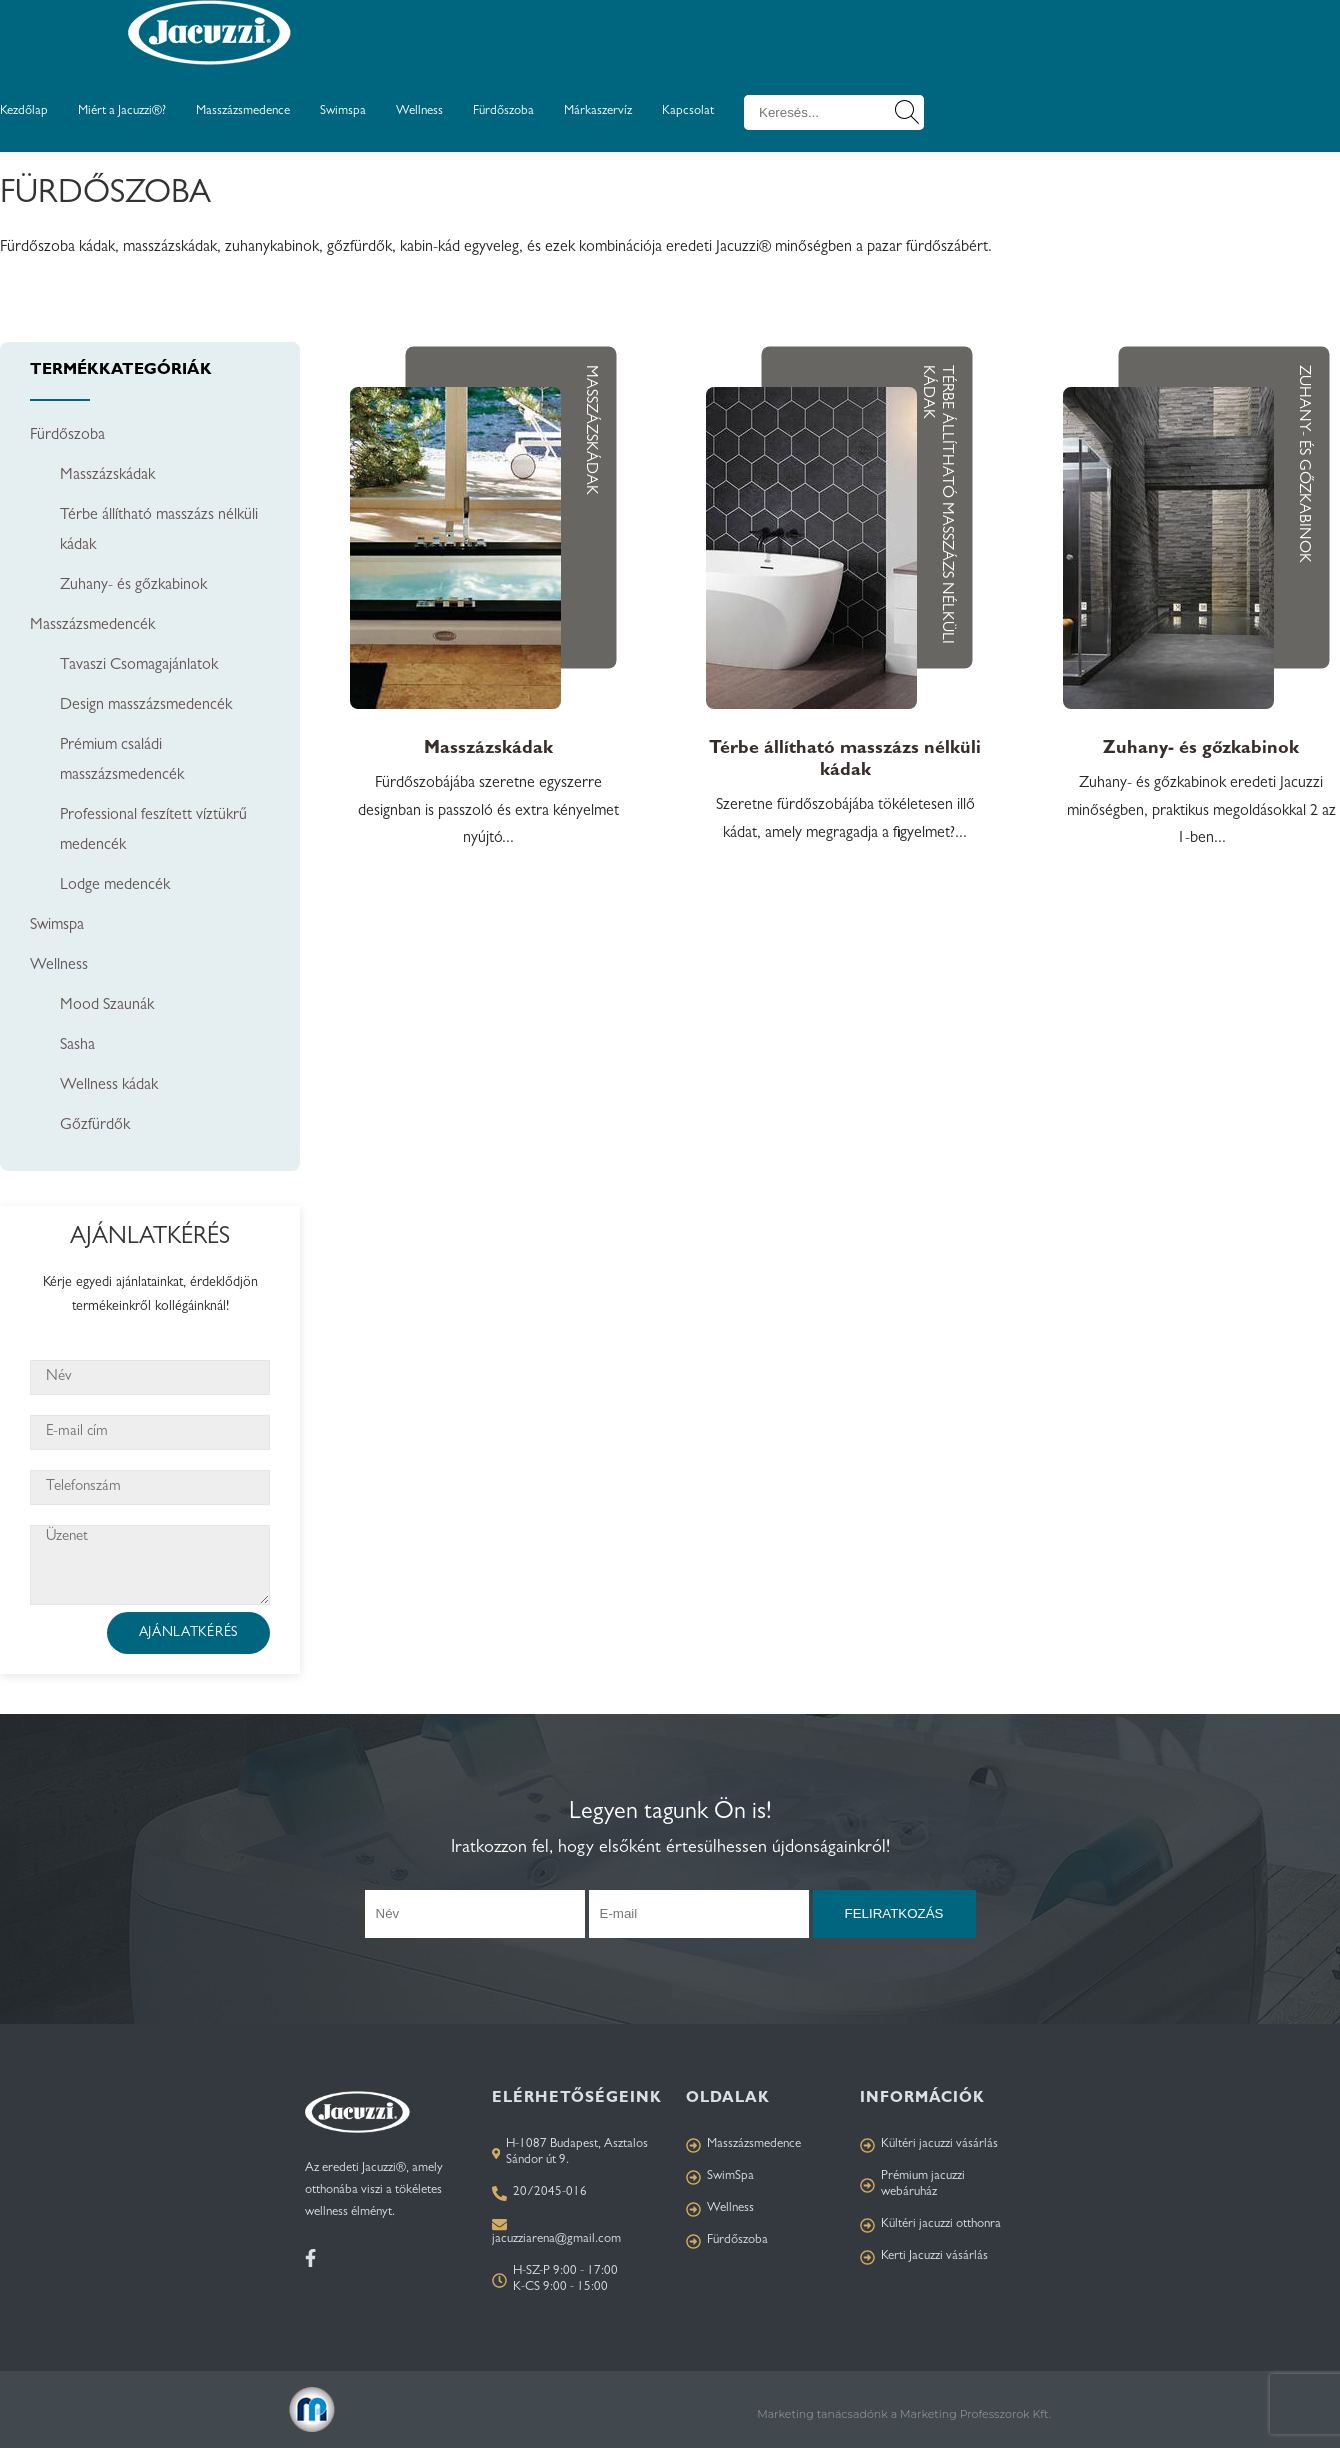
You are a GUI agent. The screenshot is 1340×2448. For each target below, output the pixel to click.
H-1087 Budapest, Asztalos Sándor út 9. (570, 2152)
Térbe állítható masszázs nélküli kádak (159, 531)
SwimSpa (720, 2177)
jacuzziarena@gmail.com (556, 2239)
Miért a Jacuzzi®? (122, 111)
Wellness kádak (109, 1086)
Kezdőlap (24, 111)
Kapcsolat (688, 111)
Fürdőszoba (503, 111)
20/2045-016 (539, 2193)
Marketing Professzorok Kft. (975, 2414)
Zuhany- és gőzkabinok (133, 586)
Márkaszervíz (598, 111)
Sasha (77, 1046)
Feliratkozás (894, 1913)
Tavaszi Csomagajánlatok (139, 666)
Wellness (419, 111)
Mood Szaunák (107, 1006)
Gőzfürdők (95, 1126)
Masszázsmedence (243, 111)
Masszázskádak (107, 476)
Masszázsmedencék (92, 626)
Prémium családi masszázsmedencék (122, 761)
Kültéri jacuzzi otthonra (930, 2225)
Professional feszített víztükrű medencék (153, 831)
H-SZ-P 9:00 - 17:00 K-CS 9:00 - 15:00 (555, 2279)
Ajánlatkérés (188, 1633)
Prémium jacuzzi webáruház (912, 2184)
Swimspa (343, 111)
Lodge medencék (115, 886)
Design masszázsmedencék (146, 706)
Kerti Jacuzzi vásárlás (924, 2257)
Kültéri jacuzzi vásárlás (929, 2145)
